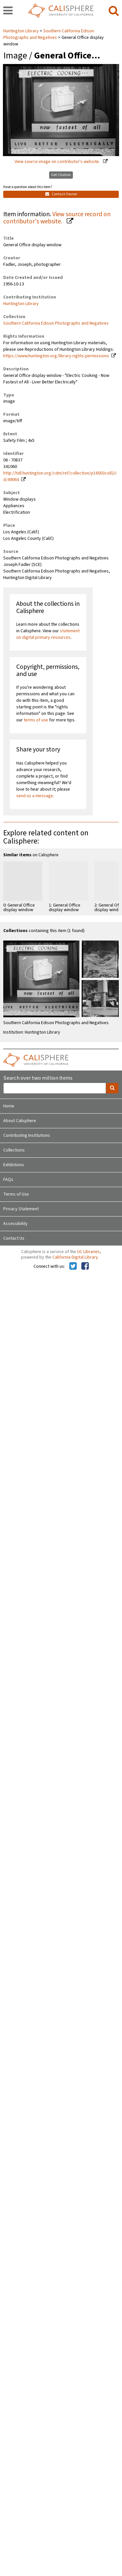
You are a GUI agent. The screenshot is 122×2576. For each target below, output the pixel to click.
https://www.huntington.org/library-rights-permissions (56, 356)
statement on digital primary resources (48, 634)
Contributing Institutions (26, 1135)
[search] (114, 11)
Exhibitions (13, 1165)
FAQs (8, 1179)
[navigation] (8, 11)
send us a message (34, 796)
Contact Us (13, 1238)
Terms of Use (16, 1194)
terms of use (36, 720)
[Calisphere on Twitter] (73, 1266)
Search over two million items (38, 1078)
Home (8, 1106)
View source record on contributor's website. (57, 218)
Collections (14, 1150)
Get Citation (61, 175)
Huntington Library (21, 31)
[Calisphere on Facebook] (85, 1266)
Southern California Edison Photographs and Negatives (48, 34)
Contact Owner (61, 194)
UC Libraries (88, 1251)
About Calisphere (19, 1121)
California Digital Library (75, 1257)
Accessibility (15, 1223)
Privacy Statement (21, 1209)
